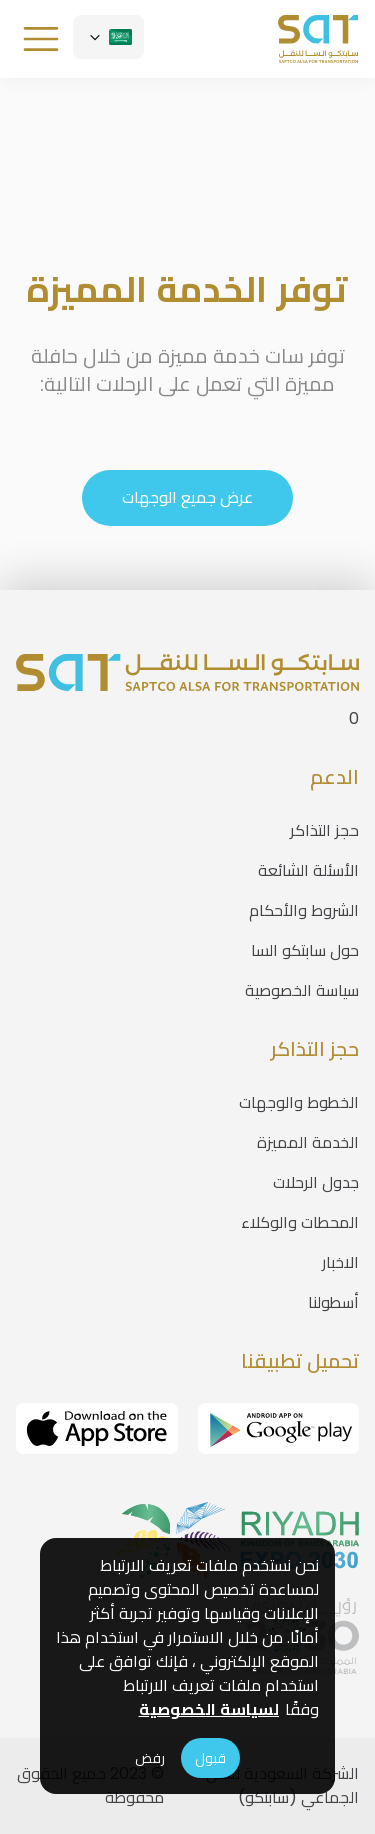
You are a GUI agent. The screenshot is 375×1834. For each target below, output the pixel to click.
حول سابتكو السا (305, 950)
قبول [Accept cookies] (210, 1758)
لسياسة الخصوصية (209, 1709)
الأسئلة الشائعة (308, 870)
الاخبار (340, 1262)
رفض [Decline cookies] (150, 1758)
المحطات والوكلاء (300, 1222)
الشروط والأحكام (304, 910)
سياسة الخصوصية (302, 990)
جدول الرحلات (316, 1182)
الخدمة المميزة (308, 1142)
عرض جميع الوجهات (188, 497)
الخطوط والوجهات (299, 1102)
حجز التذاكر (324, 830)
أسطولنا (333, 1302)
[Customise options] (108, 37)
